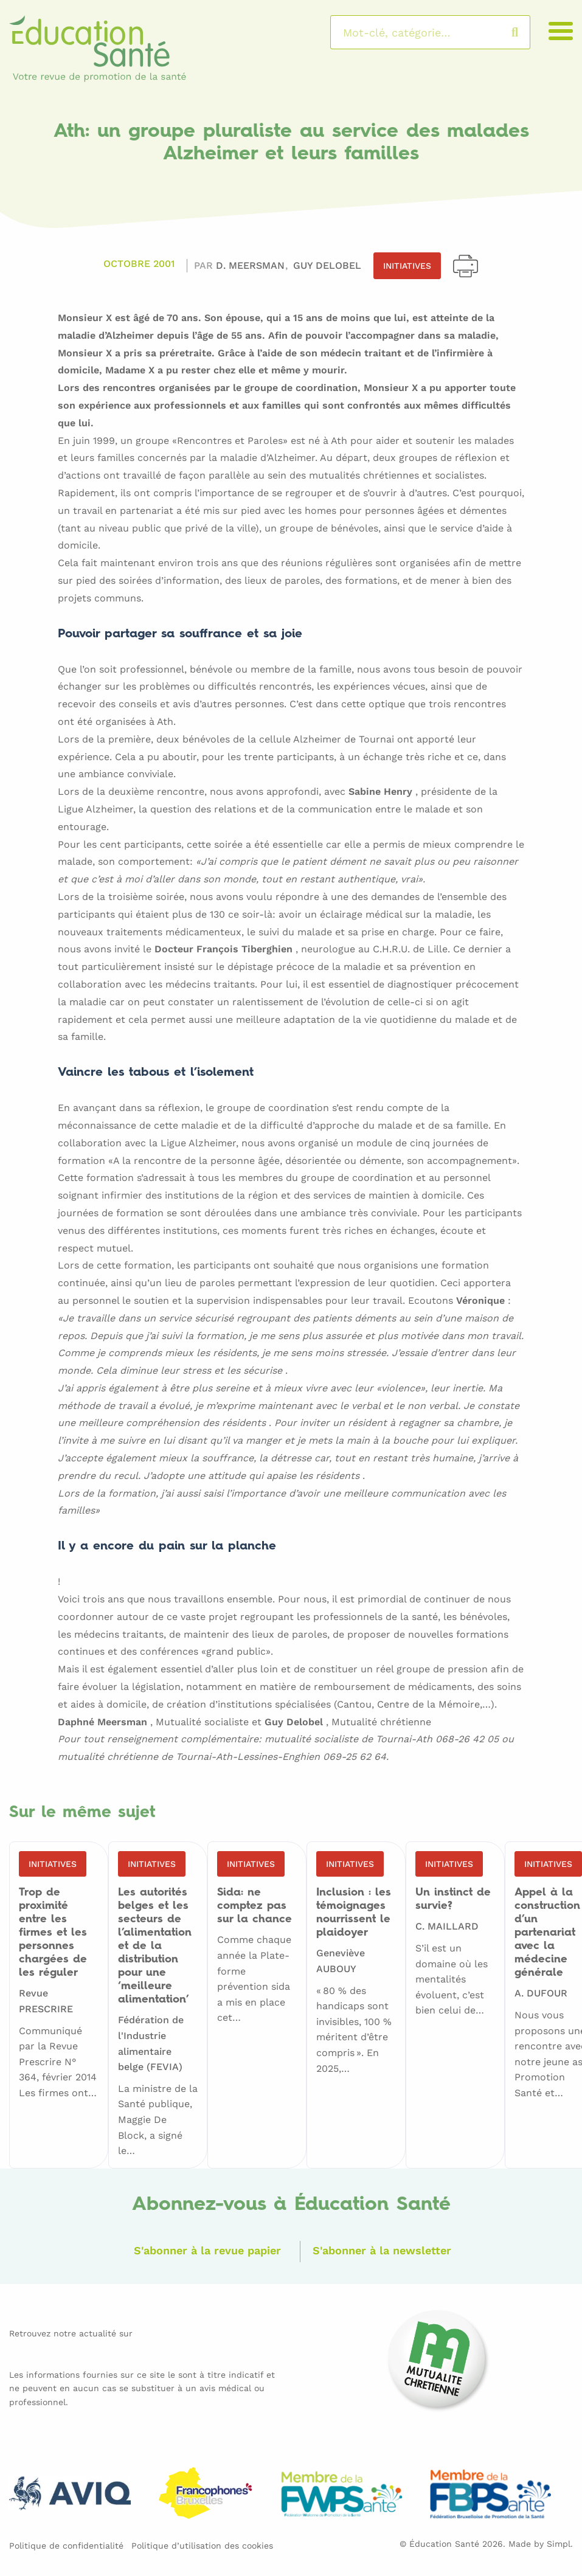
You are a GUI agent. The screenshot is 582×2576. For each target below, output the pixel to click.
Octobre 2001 (139, 265)
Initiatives (407, 266)
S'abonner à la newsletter (387, 2248)
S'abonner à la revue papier (201, 2248)
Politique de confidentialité (66, 2542)
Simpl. (560, 2541)
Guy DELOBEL (327, 265)
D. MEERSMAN (252, 265)
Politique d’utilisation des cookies (202, 2542)
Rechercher (527, 32)
